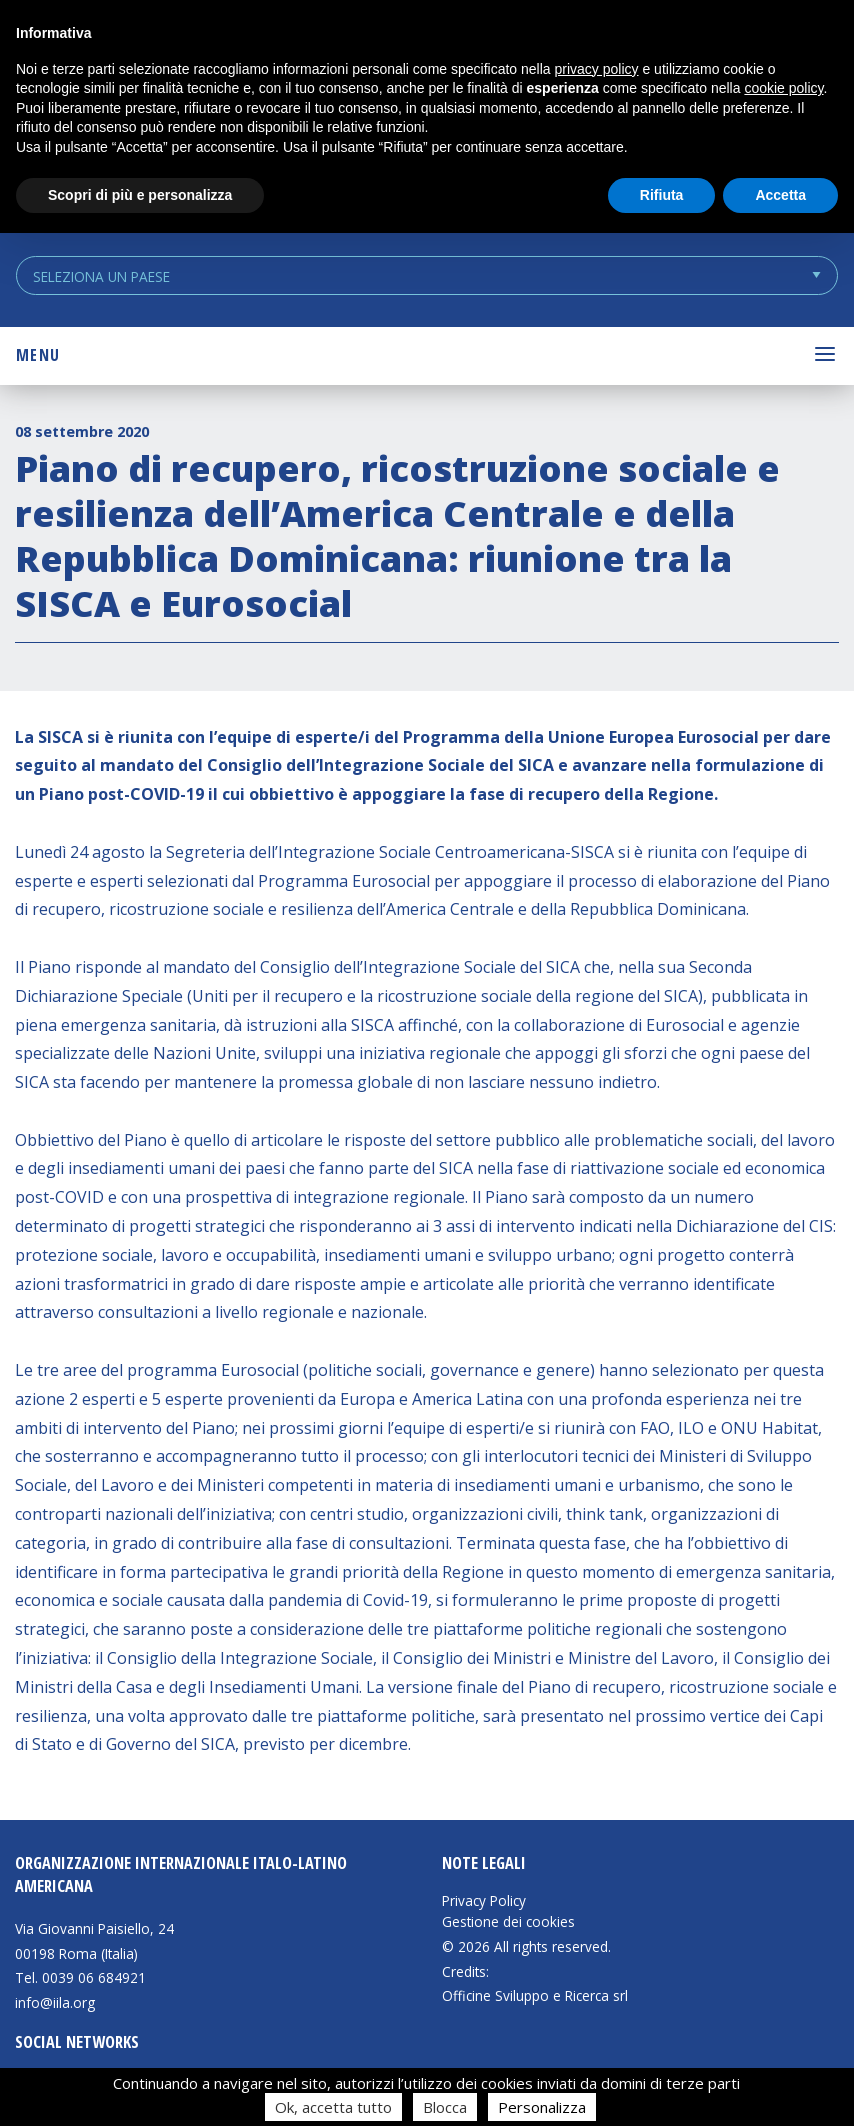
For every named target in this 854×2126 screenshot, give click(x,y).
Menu (38, 355)
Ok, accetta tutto (333, 2107)
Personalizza (542, 2107)
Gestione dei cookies (508, 1922)
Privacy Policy (484, 1901)
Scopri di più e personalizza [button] (140, 195)
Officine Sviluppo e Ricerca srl (535, 1995)
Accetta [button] (780, 195)
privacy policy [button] (597, 69)
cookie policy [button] (783, 88)
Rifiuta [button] (662, 195)
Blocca (445, 2107)
